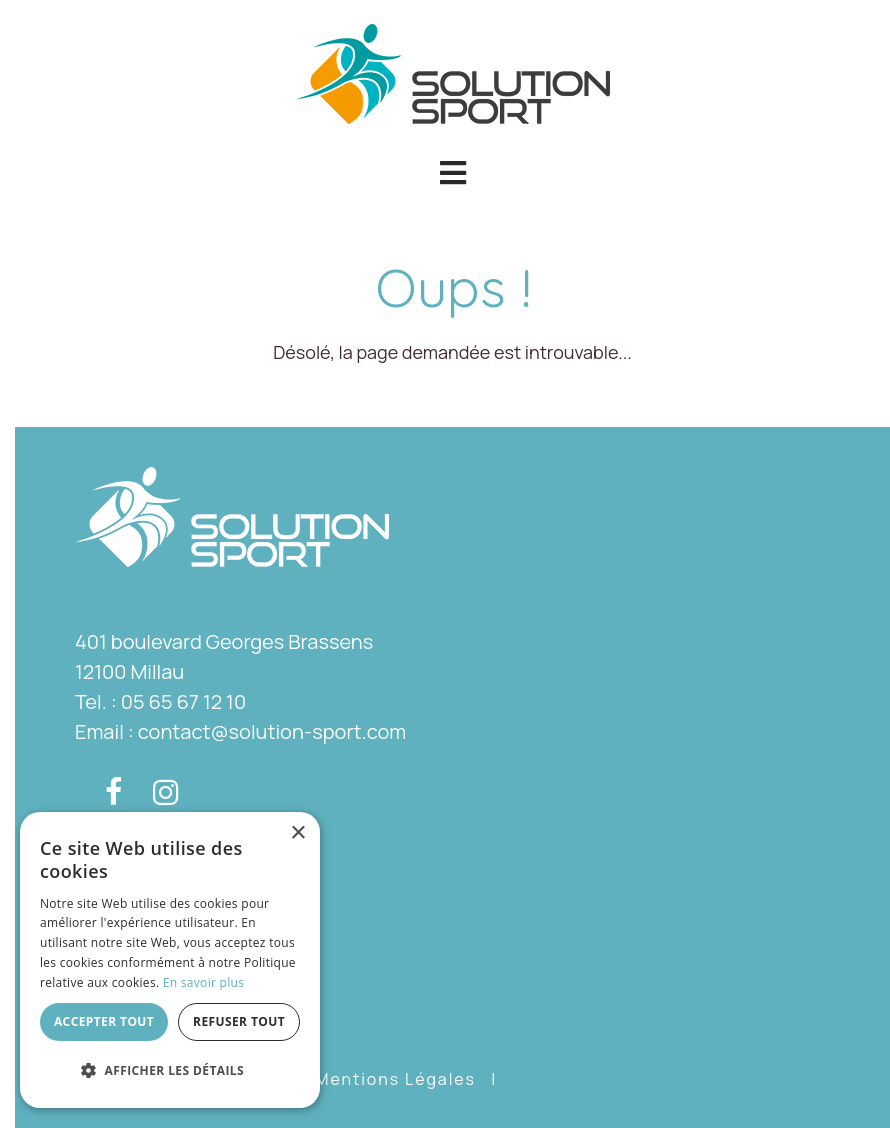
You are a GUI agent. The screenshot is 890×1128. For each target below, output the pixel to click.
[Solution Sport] (453, 71)
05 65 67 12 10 (183, 701)
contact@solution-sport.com (272, 731)
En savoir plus (203, 982)
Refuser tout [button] (239, 1021)
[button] (452, 173)
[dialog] (170, 960)
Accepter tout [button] (104, 1021)
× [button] (297, 833)
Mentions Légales (395, 1079)
